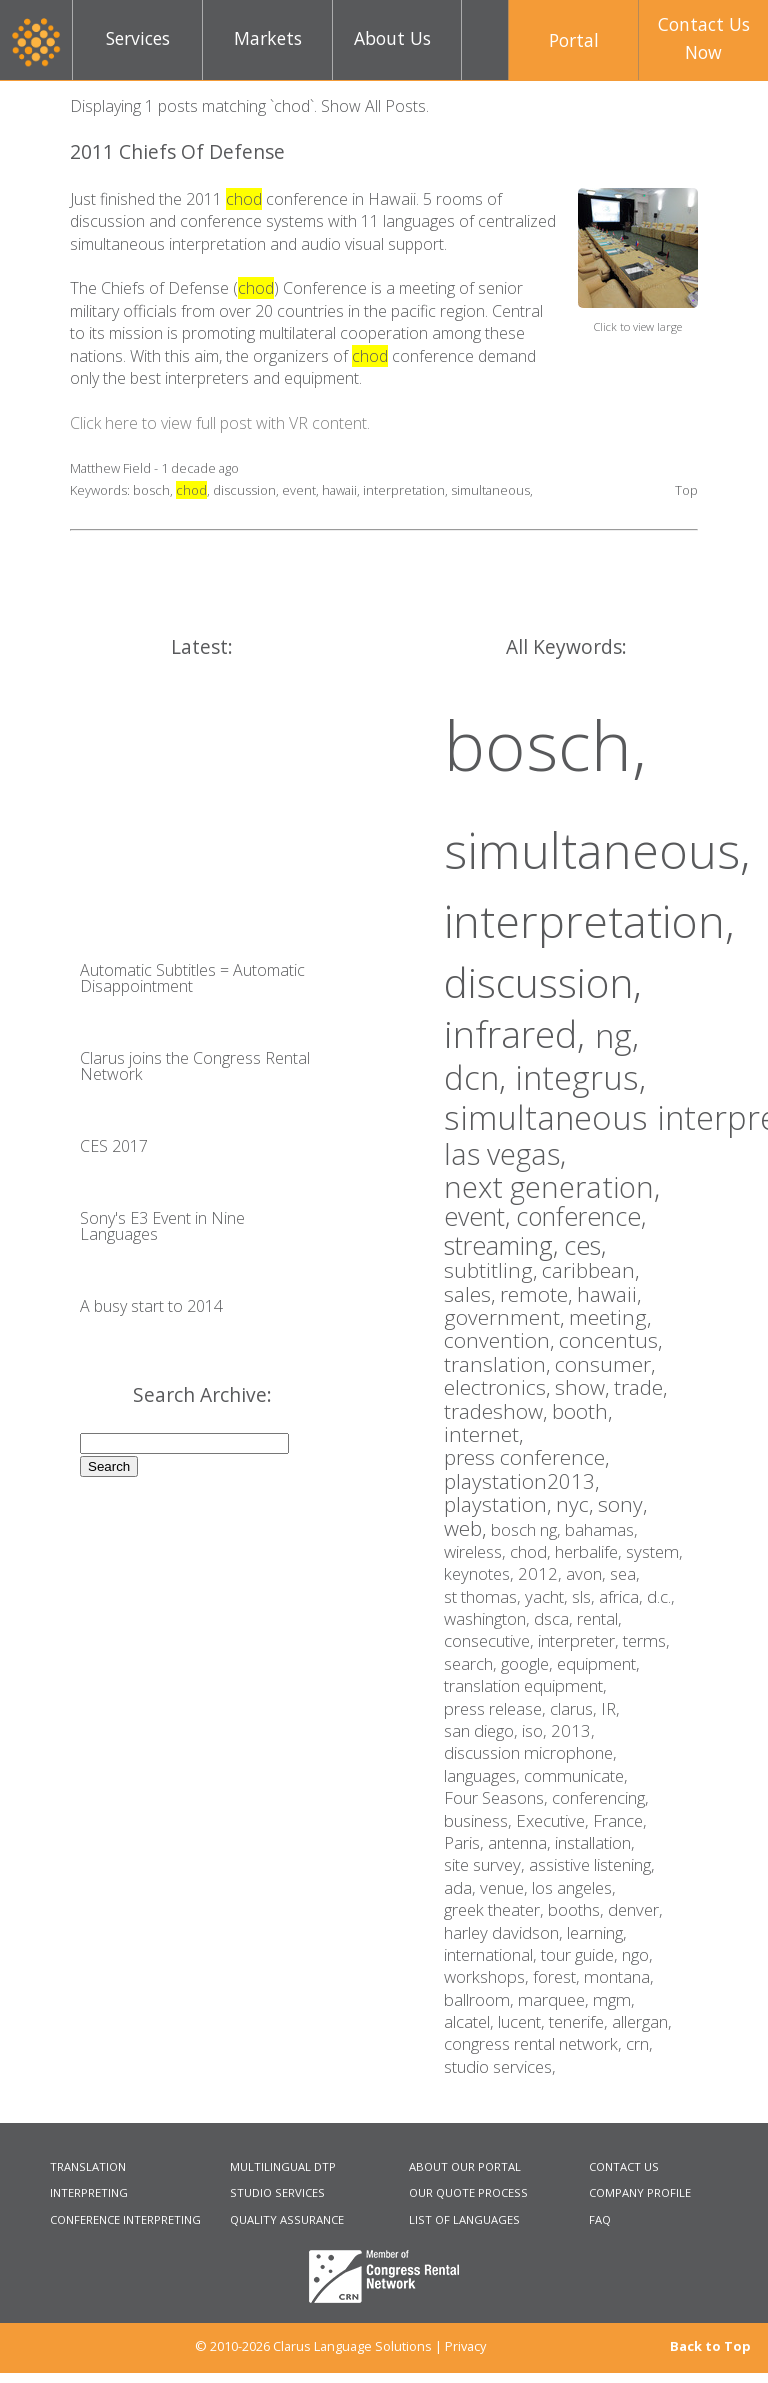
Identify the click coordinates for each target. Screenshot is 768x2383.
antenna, (521, 1842)
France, (620, 1820)
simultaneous (490, 490)
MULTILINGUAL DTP (283, 2166)
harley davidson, (505, 1932)
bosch (151, 490)
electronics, (499, 1387)
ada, (462, 1887)
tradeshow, (498, 1411)
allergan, (642, 2021)
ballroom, (481, 1999)
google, (529, 1663)
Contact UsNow (704, 38)
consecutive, (491, 1640)
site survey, (486, 1864)
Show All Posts (373, 106)
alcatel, (471, 2021)
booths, (578, 1909)
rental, (599, 1618)
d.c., (661, 1596)
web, (467, 1528)
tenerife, (580, 2021)
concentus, (610, 1340)
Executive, (554, 1820)
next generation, (552, 1186)
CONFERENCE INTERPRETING (125, 2219)
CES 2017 (114, 1146)
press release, (497, 1708)
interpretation (404, 490)
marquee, (555, 1999)
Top (686, 490)
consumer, (605, 1364)
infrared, (519, 1034)
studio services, (500, 2066)
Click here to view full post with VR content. (220, 423)
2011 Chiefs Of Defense (177, 151)
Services (138, 38)
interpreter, (580, 1640)
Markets (268, 38)
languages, (484, 1775)
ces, (585, 1245)
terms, (646, 1640)
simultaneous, (597, 850)
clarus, (575, 1708)
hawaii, (609, 1294)
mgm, (614, 1999)
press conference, (526, 1457)
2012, (542, 1573)
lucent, (523, 2021)
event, (480, 1216)
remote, (538, 1294)
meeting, (610, 1317)
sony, (622, 1504)
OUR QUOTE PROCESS (468, 2192)
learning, (597, 1932)
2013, (573, 1730)
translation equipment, (525, 1685)
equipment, (598, 1663)
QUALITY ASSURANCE (287, 2219)
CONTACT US (624, 2166)
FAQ (600, 2219)
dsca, (555, 1618)
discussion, (543, 982)
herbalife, (590, 1551)
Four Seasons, (498, 1797)
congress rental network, (535, 2043)
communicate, (576, 1775)
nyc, (577, 1504)
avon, (588, 1573)
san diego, (483, 1730)
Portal (574, 40)
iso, (536, 1730)
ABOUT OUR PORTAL (465, 2166)
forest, (558, 1976)
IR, (610, 1708)
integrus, (580, 1077)
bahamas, (601, 1529)
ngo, (637, 1954)
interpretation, (589, 920)
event (299, 490)
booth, (582, 1411)
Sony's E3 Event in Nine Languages (162, 1226)
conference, (581, 1216)
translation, (499, 1364)
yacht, (548, 1596)
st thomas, (484, 1596)
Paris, (466, 1842)
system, (654, 1551)
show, (584, 1387)
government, (506, 1317)
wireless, (477, 1551)
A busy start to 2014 (151, 1306)
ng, (617, 1035)
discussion (244, 490)
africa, (623, 1596)
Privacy (465, 2346)
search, (472, 1663)
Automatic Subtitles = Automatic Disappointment (192, 978)
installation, (595, 1842)
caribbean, (590, 1270)
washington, (489, 1618)
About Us (392, 38)
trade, (640, 1387)
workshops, (488, 1976)
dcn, (479, 1077)
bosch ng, (528, 1529)
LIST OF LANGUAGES (464, 2219)
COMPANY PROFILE (640, 2192)
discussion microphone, (530, 1752)
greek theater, (496, 1909)
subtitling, (493, 1270)
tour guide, (581, 1954)
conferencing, (600, 1797)
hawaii (339, 490)
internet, (483, 1434)
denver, (635, 1909)
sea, (625, 1573)
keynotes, (481, 1573)
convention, (501, 1340)
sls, (585, 1596)
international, (492, 1954)
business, (480, 1820)
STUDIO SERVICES (277, 2192)
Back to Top (710, 2346)
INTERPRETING (89, 2192)
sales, (472, 1294)
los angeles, (574, 1887)
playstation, (500, 1504)
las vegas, (505, 1153)
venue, (506, 1887)
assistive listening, (592, 1864)
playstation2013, (521, 1481)
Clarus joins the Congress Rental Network (195, 1066)
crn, (639, 2043)
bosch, (545, 744)
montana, (619, 1976)
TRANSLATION (88, 2166)
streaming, (504, 1245)
